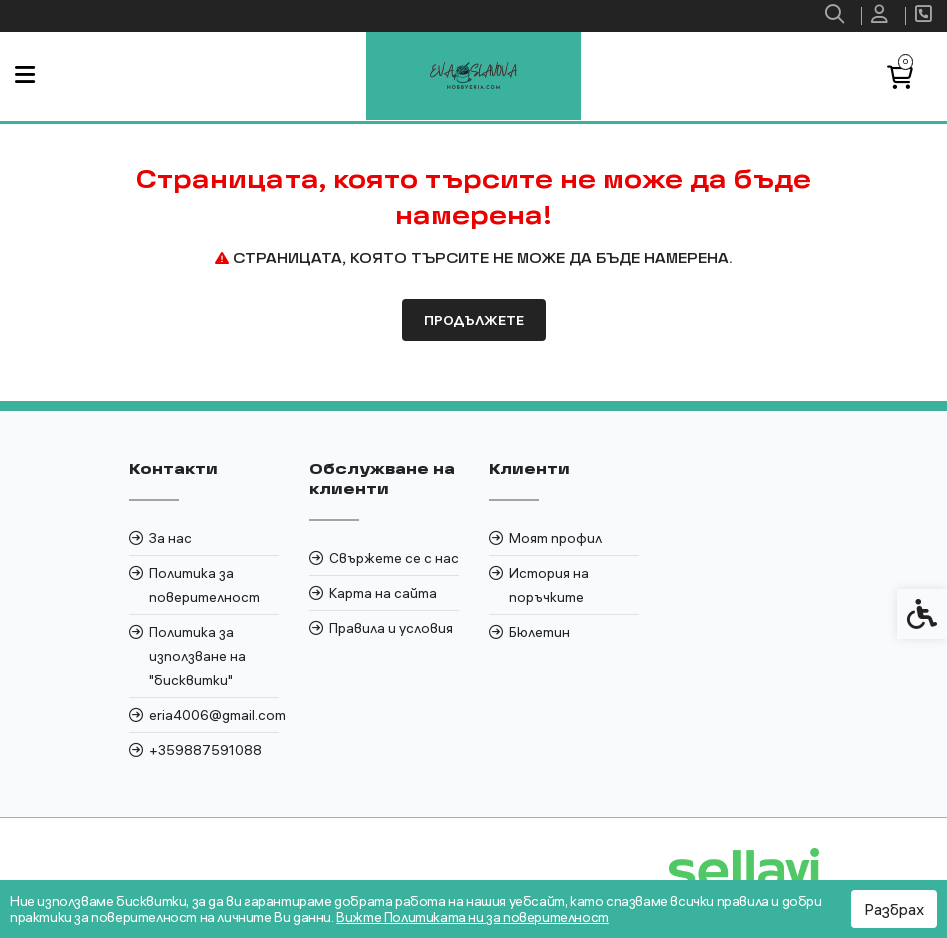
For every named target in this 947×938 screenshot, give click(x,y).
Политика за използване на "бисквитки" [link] (197, 656)
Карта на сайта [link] (383, 593)
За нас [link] (170, 538)
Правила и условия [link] (391, 628)
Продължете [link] (474, 320)
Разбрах (894, 909)
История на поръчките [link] (549, 585)
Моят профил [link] (555, 538)
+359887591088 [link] (205, 750)
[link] (837, 16)
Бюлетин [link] (539, 632)
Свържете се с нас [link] (394, 558)
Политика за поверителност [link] (204, 585)
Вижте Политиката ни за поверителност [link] (472, 917)
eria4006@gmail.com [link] (214, 715)
